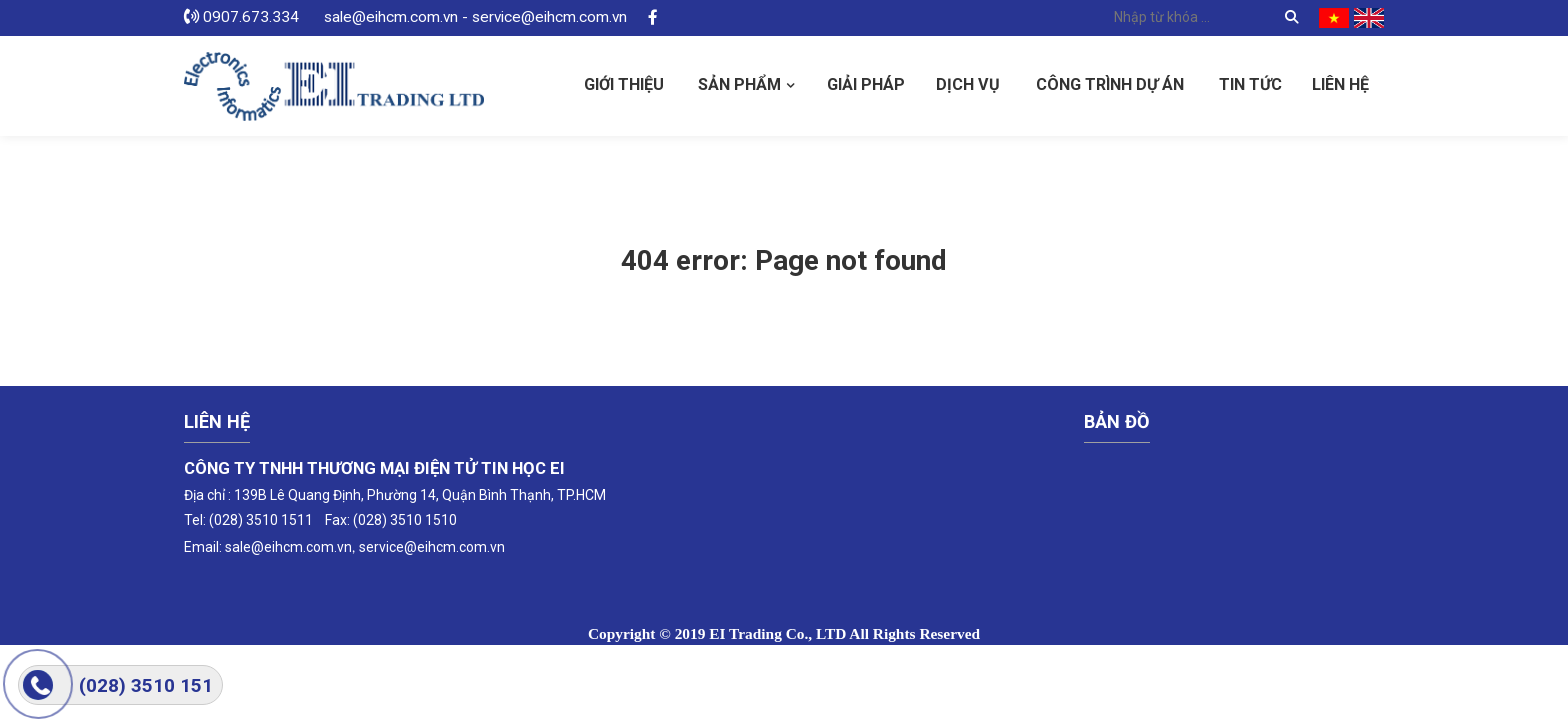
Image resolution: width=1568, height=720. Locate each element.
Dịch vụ (968, 84)
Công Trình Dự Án (1110, 84)
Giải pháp (866, 84)
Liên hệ (1340, 84)
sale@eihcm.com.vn (288, 547)
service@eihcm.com (423, 547)
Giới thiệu (624, 84)
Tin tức (1250, 84)
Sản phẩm (739, 84)
